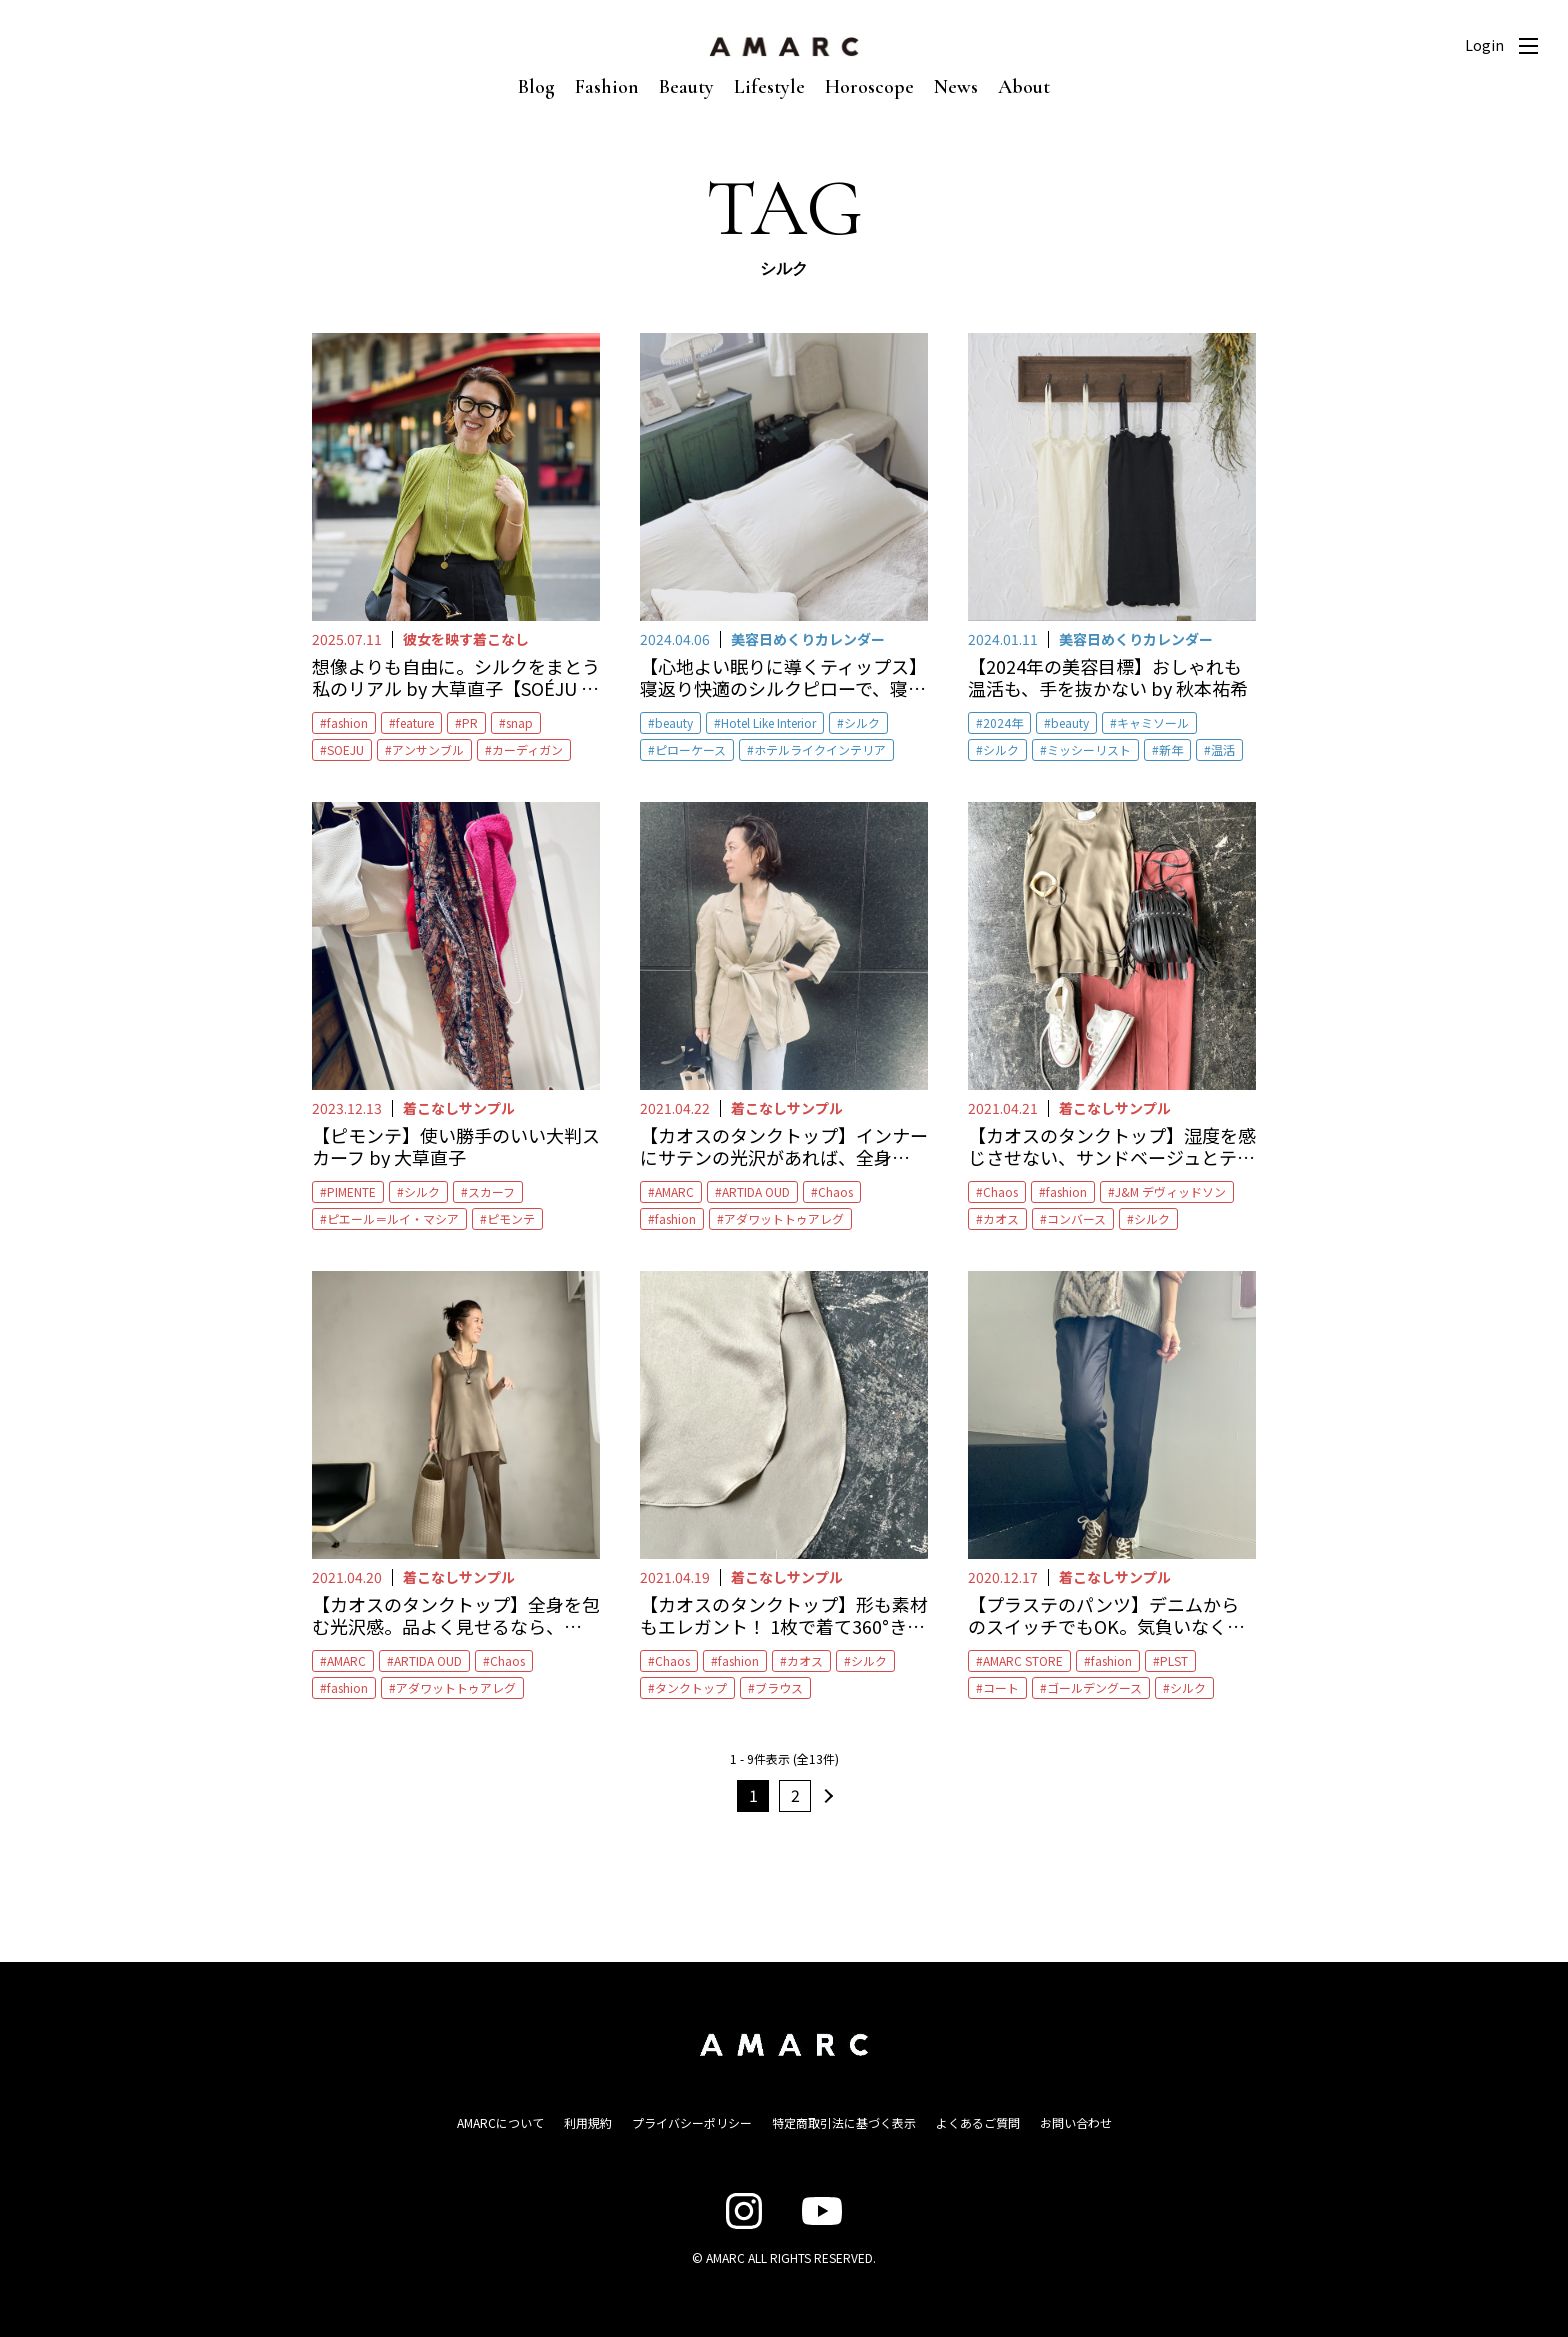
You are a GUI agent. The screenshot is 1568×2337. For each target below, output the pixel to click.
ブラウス (779, 1687)
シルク (862, 722)
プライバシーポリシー (692, 2122)
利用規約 (588, 2122)
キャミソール (1153, 722)
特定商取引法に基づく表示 (844, 2122)
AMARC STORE (1023, 1660)
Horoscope (869, 87)
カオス (1001, 1218)
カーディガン (527, 749)
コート (1001, 1687)
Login (1484, 45)
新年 (1171, 749)
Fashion (607, 87)
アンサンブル (428, 749)
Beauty (686, 87)
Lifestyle (769, 87)
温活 (1223, 749)
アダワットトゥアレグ (784, 1218)
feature (415, 722)
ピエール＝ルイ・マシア (393, 1218)
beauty (674, 722)
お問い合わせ (1076, 2122)
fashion (347, 722)
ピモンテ (511, 1218)
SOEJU (345, 749)
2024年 (1003, 722)
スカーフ (491, 1191)
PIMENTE (351, 1191)
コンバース (1076, 1218)
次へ (826, 1796)
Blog (536, 87)
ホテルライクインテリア (820, 749)
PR (470, 722)
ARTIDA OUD (756, 1191)
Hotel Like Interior (768, 722)
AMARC (674, 1191)
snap (519, 722)
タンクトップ (691, 1687)
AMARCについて (500, 2122)
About (1024, 87)
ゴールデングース (1094, 1687)
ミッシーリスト (1089, 749)
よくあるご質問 (978, 2122)
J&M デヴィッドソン (1170, 1191)
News (956, 87)
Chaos (835, 1191)
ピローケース (690, 749)
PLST (1174, 1660)
